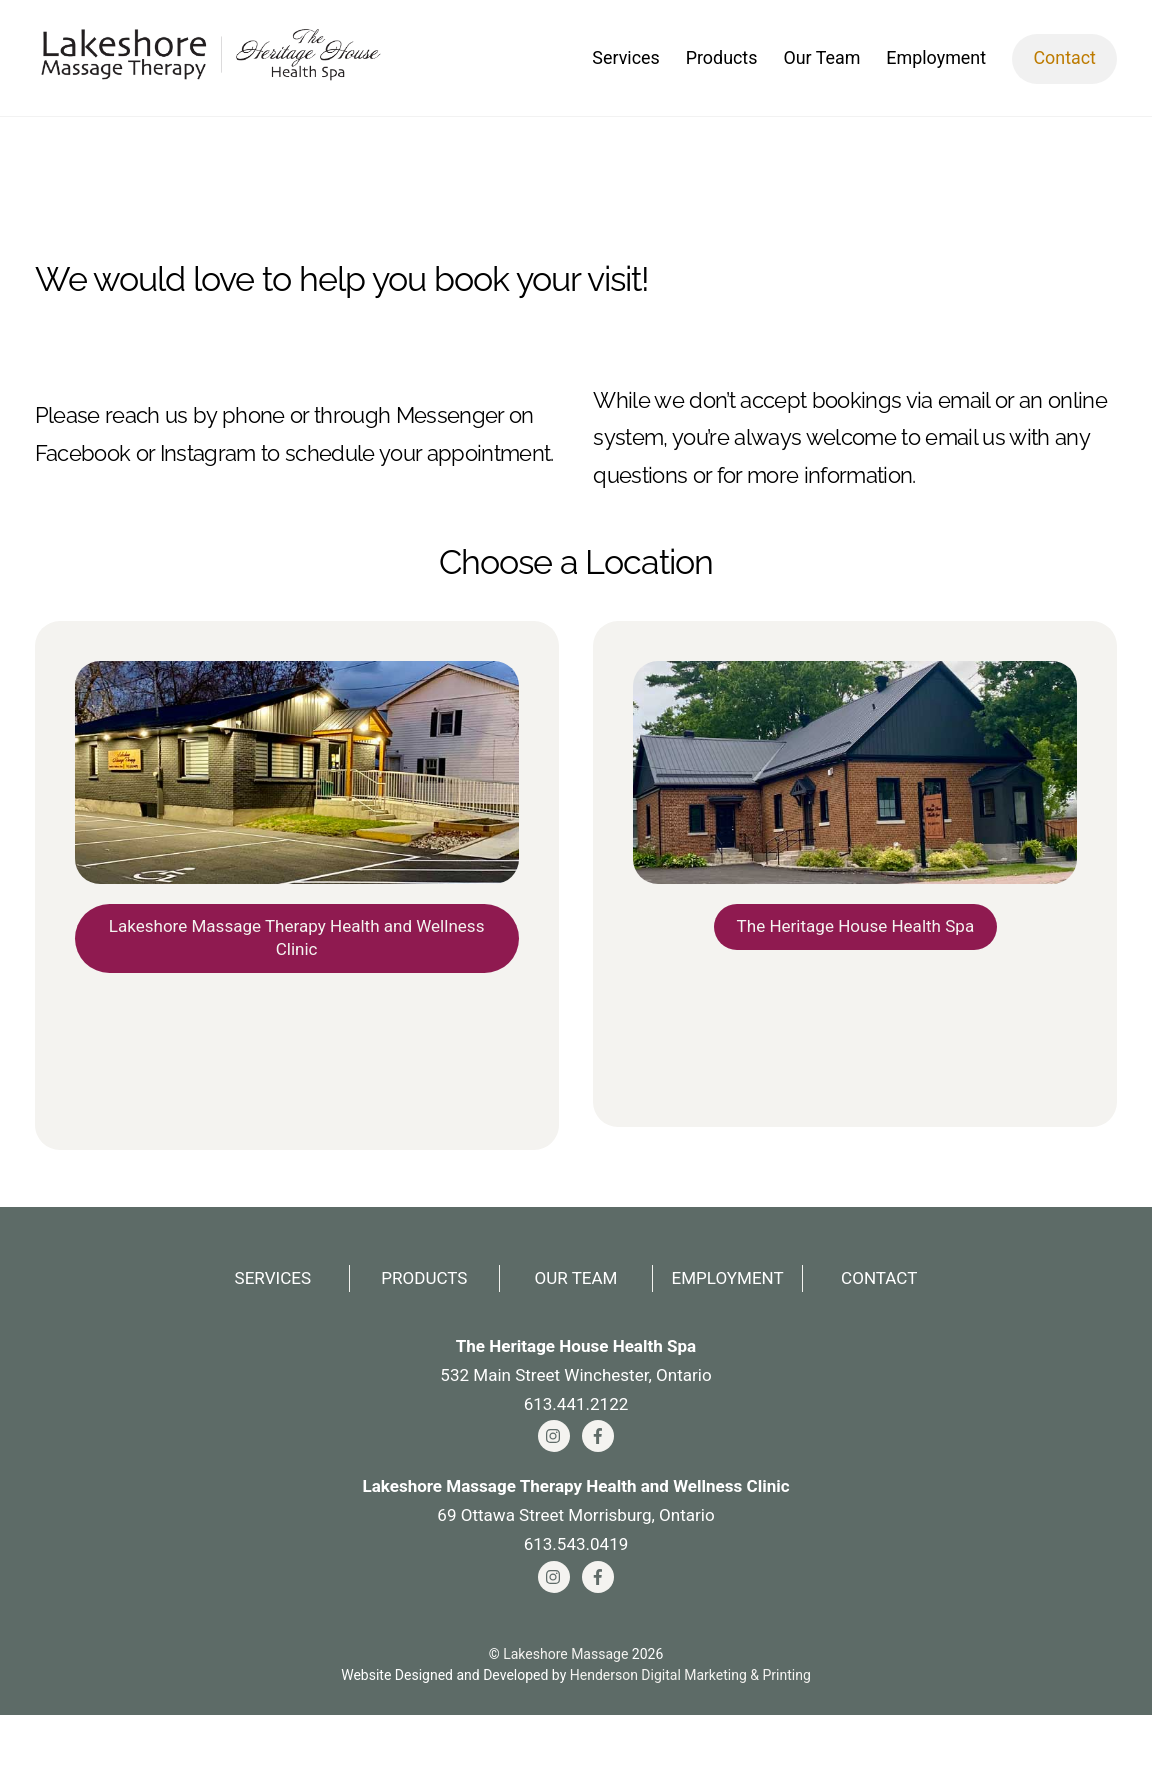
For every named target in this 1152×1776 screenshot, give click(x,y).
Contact (1064, 63)
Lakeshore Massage (565, 1715)
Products (722, 63)
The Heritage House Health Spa (856, 972)
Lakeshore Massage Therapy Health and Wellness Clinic (296, 984)
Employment (936, 63)
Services (625, 63)
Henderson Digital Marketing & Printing (690, 1737)
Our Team (821, 63)
